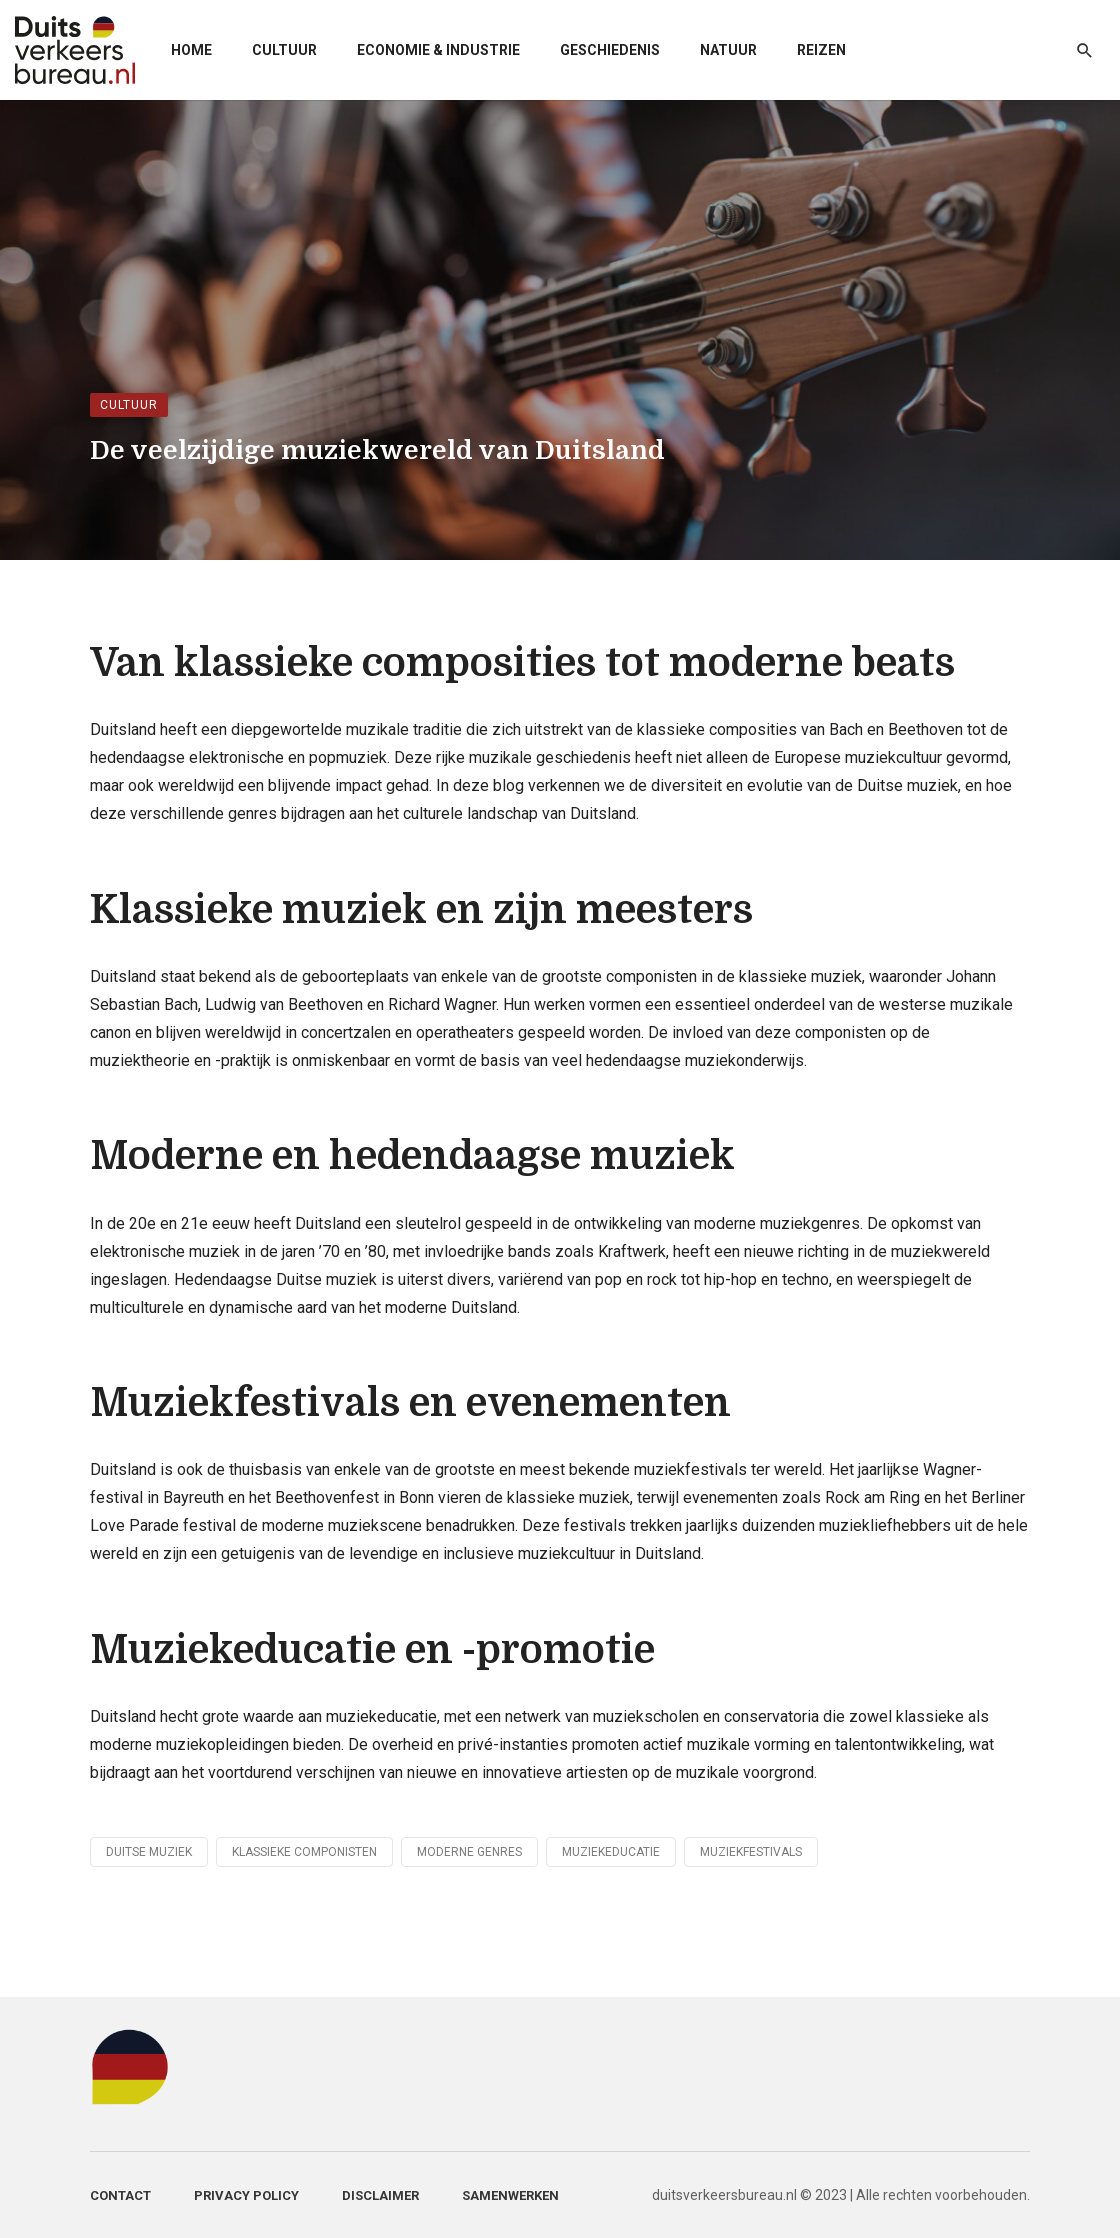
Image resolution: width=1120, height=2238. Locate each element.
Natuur (728, 50)
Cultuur (284, 50)
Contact (120, 2195)
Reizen (821, 50)
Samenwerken (510, 2195)
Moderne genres (469, 1852)
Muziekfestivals (751, 1852)
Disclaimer (380, 2195)
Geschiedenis (610, 50)
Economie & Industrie (438, 50)
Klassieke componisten (304, 1852)
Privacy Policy (246, 2195)
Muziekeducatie (611, 1852)
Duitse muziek (149, 1852)
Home (191, 50)
